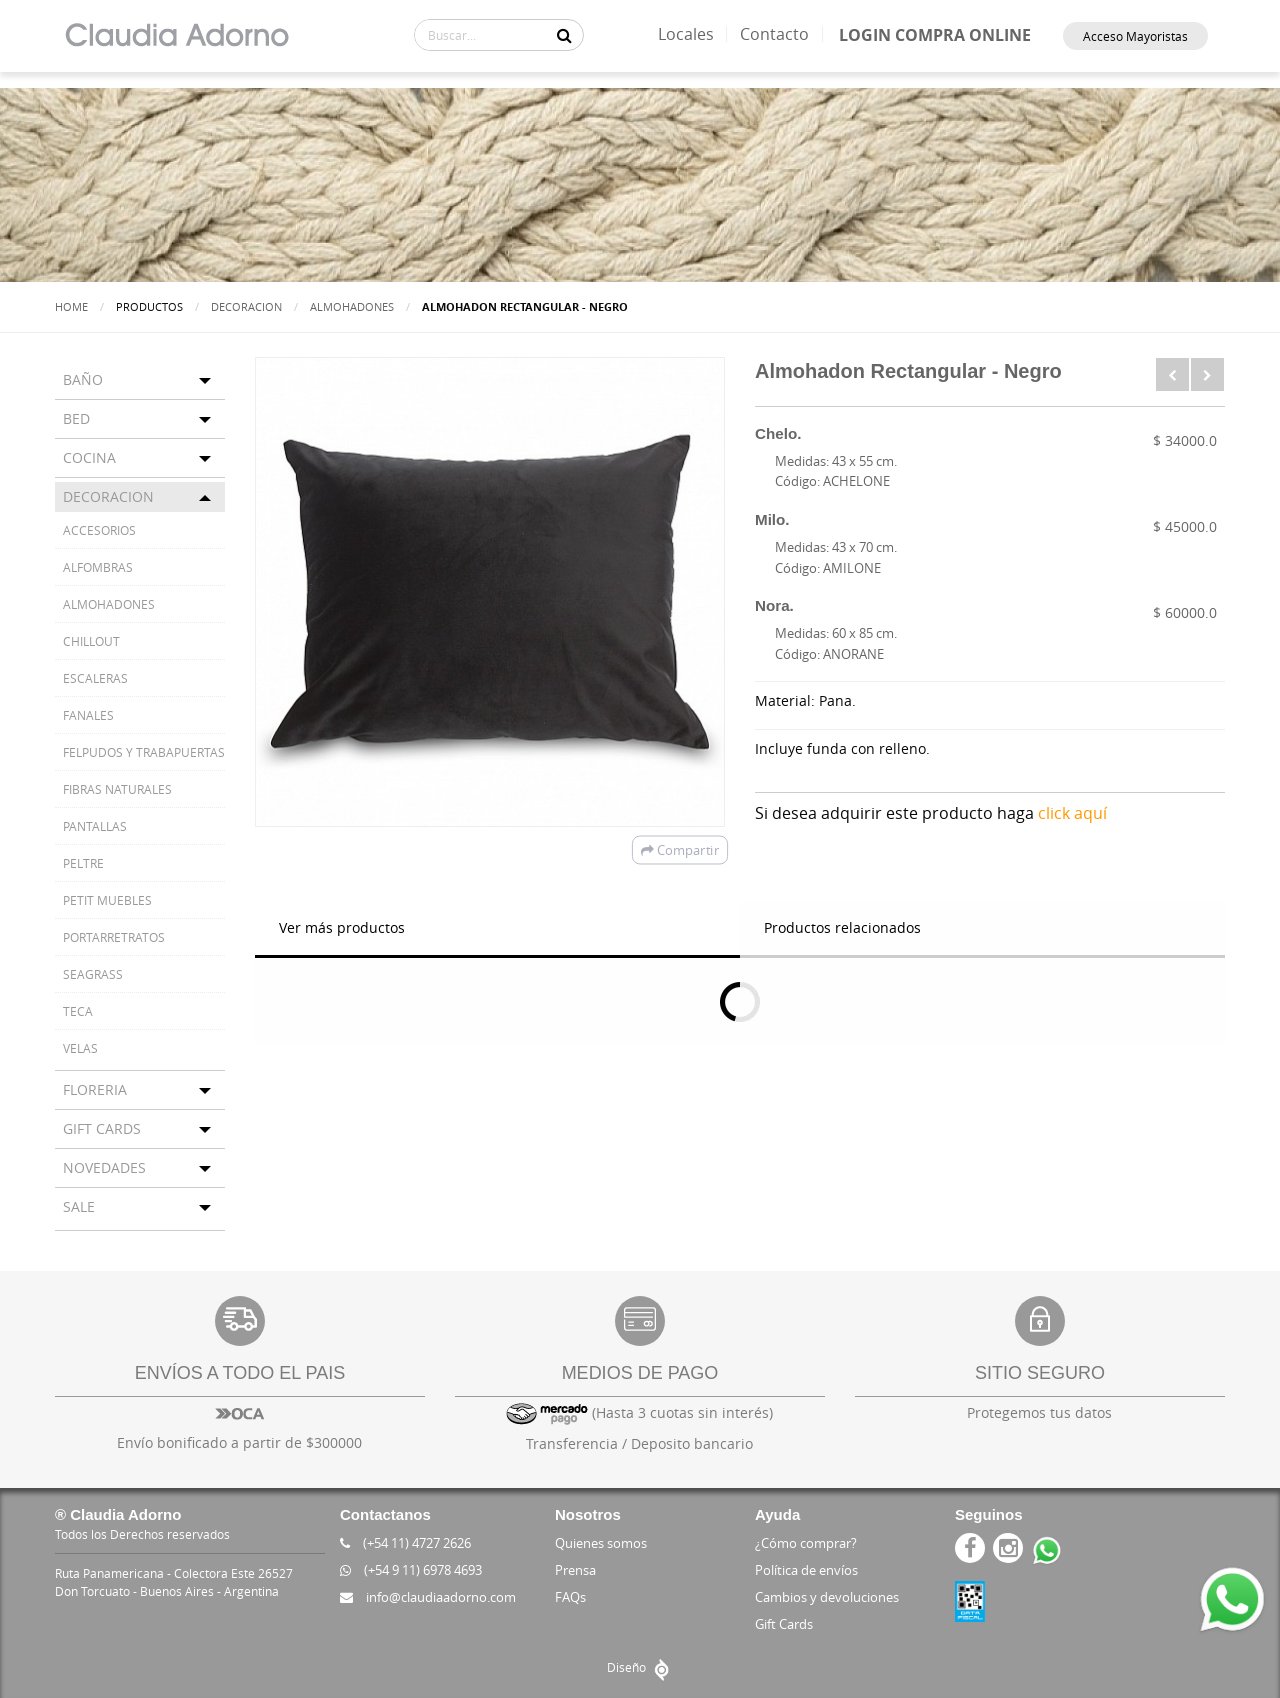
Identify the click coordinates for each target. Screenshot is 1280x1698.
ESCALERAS (95, 678)
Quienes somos (601, 1543)
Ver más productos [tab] (342, 927)
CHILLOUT (91, 641)
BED (76, 418)
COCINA (89, 457)
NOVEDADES (104, 1167)
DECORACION (246, 306)
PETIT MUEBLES (107, 900)
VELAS (80, 1048)
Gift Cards (784, 1624)
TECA (78, 1011)
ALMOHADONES (352, 306)
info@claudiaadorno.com (428, 1597)
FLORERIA (95, 1089)
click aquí (1072, 813)
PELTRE (83, 863)
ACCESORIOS (99, 530)
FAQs (570, 1597)
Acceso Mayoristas (1135, 36)
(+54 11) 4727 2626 (405, 1543)
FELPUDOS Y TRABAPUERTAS (144, 752)
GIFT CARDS (102, 1128)
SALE (79, 1206)
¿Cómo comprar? (806, 1543)
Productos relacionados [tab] (842, 927)
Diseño (640, 1667)
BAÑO (83, 379)
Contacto (774, 34)
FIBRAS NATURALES (117, 789)
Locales (686, 34)
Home (71, 306)
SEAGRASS (93, 974)
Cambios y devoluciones (827, 1597)
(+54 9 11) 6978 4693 (411, 1570)
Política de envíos (806, 1570)
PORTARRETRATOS (114, 937)
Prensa (575, 1570)
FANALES (88, 715)
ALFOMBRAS (98, 567)
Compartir (680, 850)
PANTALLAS (95, 826)
